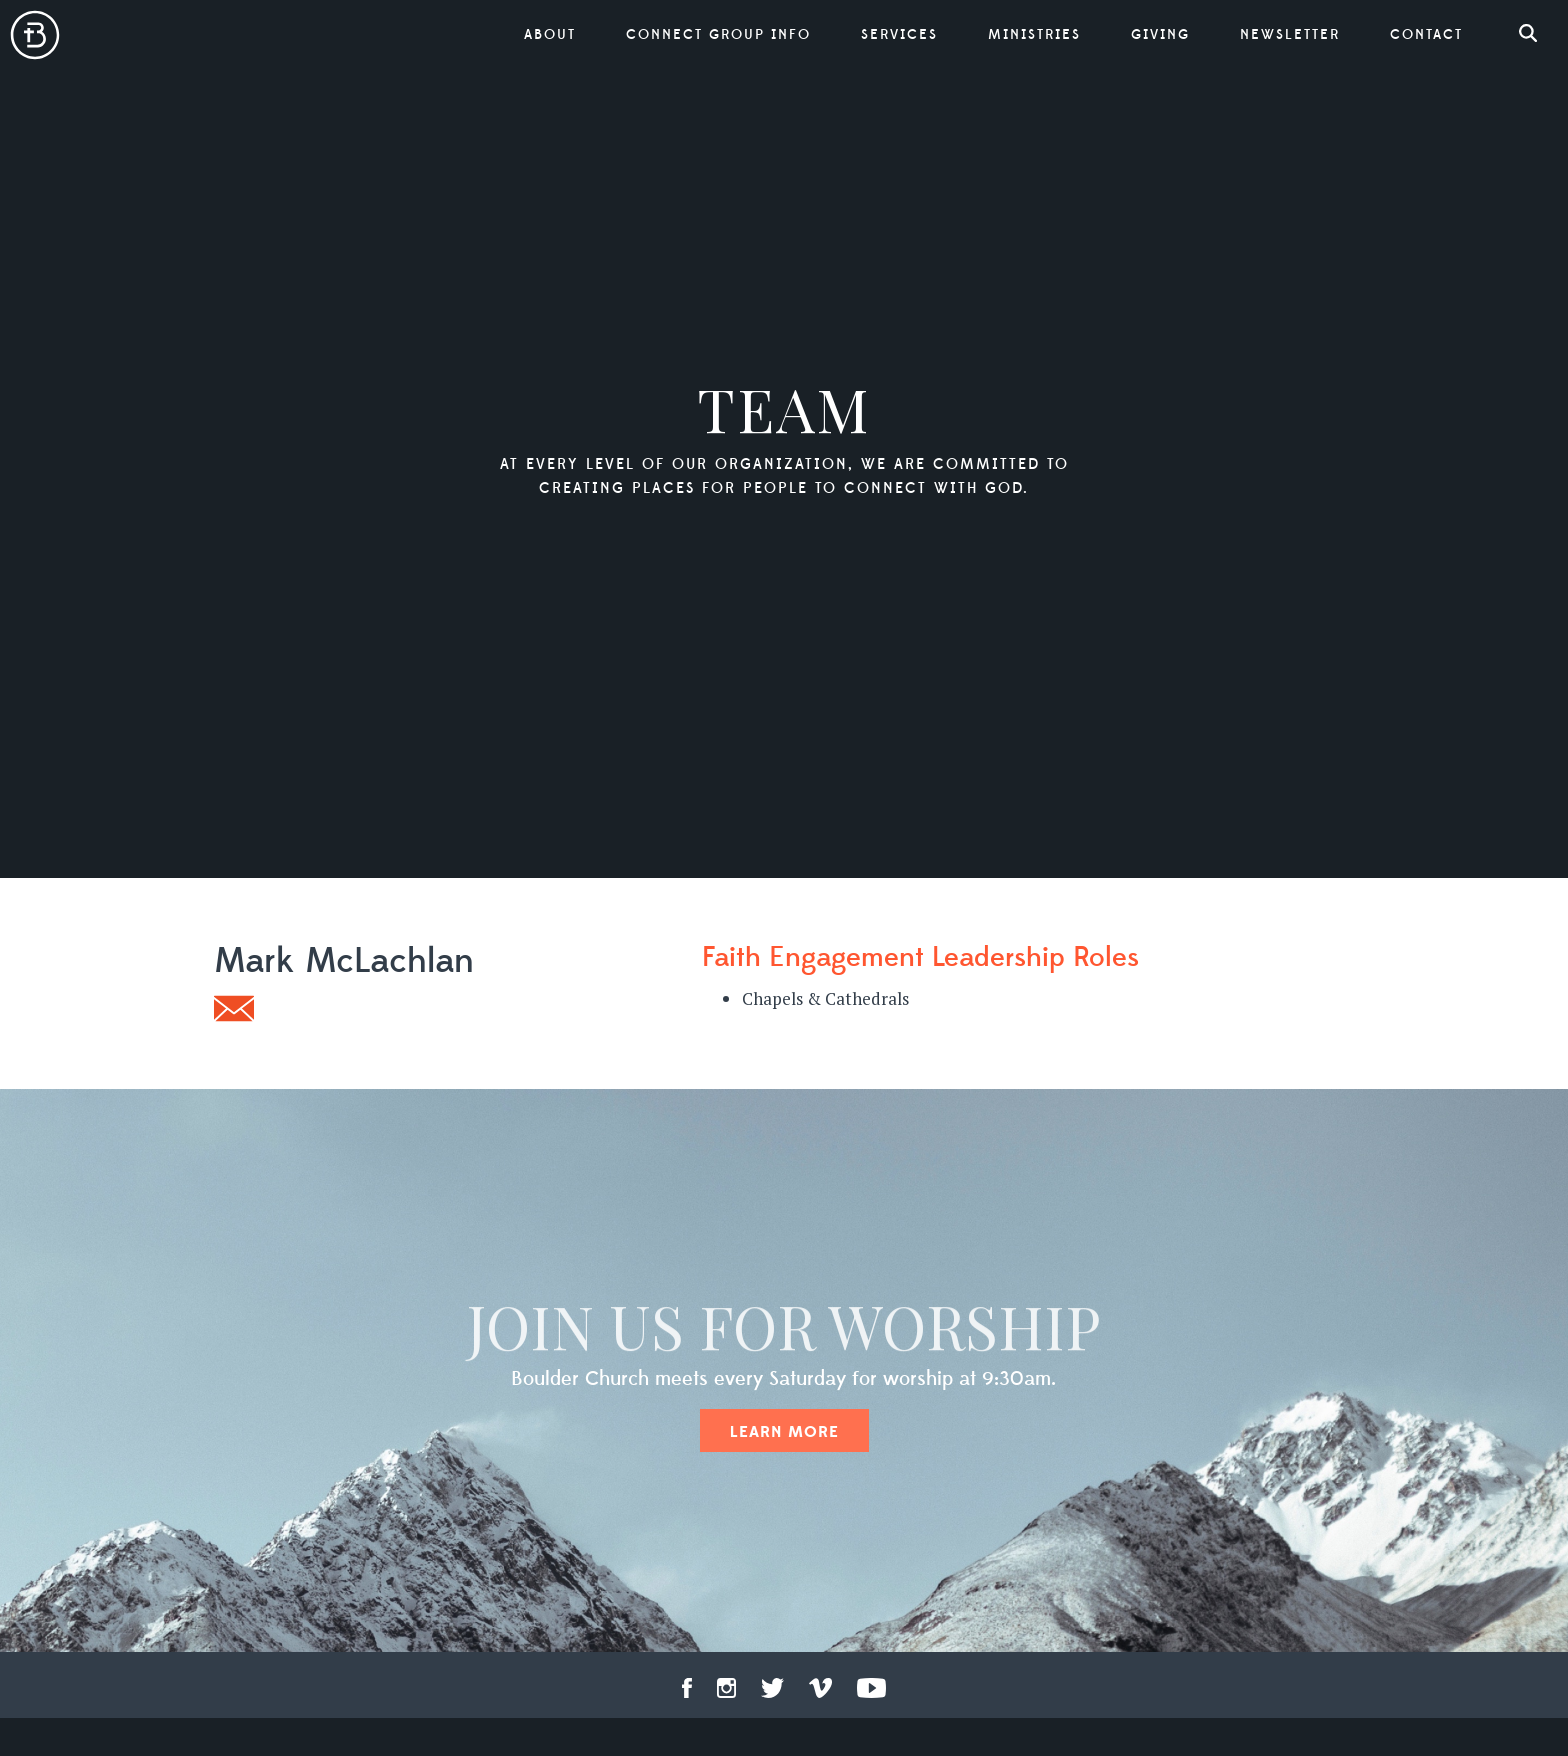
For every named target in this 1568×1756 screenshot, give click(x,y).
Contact (1426, 35)
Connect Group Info (718, 35)
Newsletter (1290, 35)
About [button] (550, 35)
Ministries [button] (1034, 35)
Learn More (784, 1432)
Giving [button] (1160, 35)
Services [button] (899, 35)
